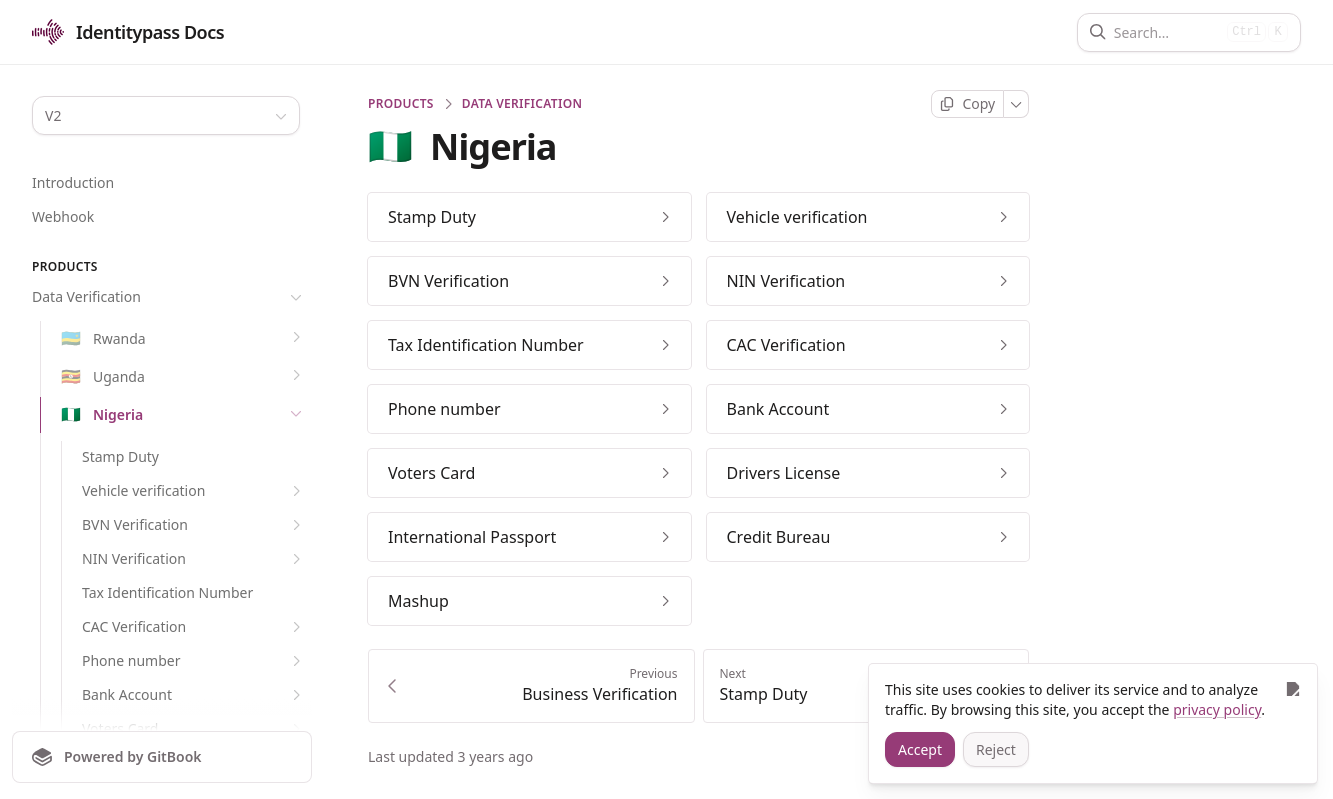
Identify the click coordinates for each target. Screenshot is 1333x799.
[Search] (1166, 32)
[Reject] (996, 749)
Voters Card (194, 729)
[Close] (1292, 688)
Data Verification (169, 297)
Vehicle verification (194, 491)
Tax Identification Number (167, 592)
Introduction (73, 182)
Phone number (194, 661)
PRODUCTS (401, 104)
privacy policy (1217, 709)
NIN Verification (194, 559)
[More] (1016, 104)
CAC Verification (194, 627)
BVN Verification (194, 525)
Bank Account (194, 695)
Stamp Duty (120, 456)
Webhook (63, 216)
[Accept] (920, 749)
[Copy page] (967, 104)
